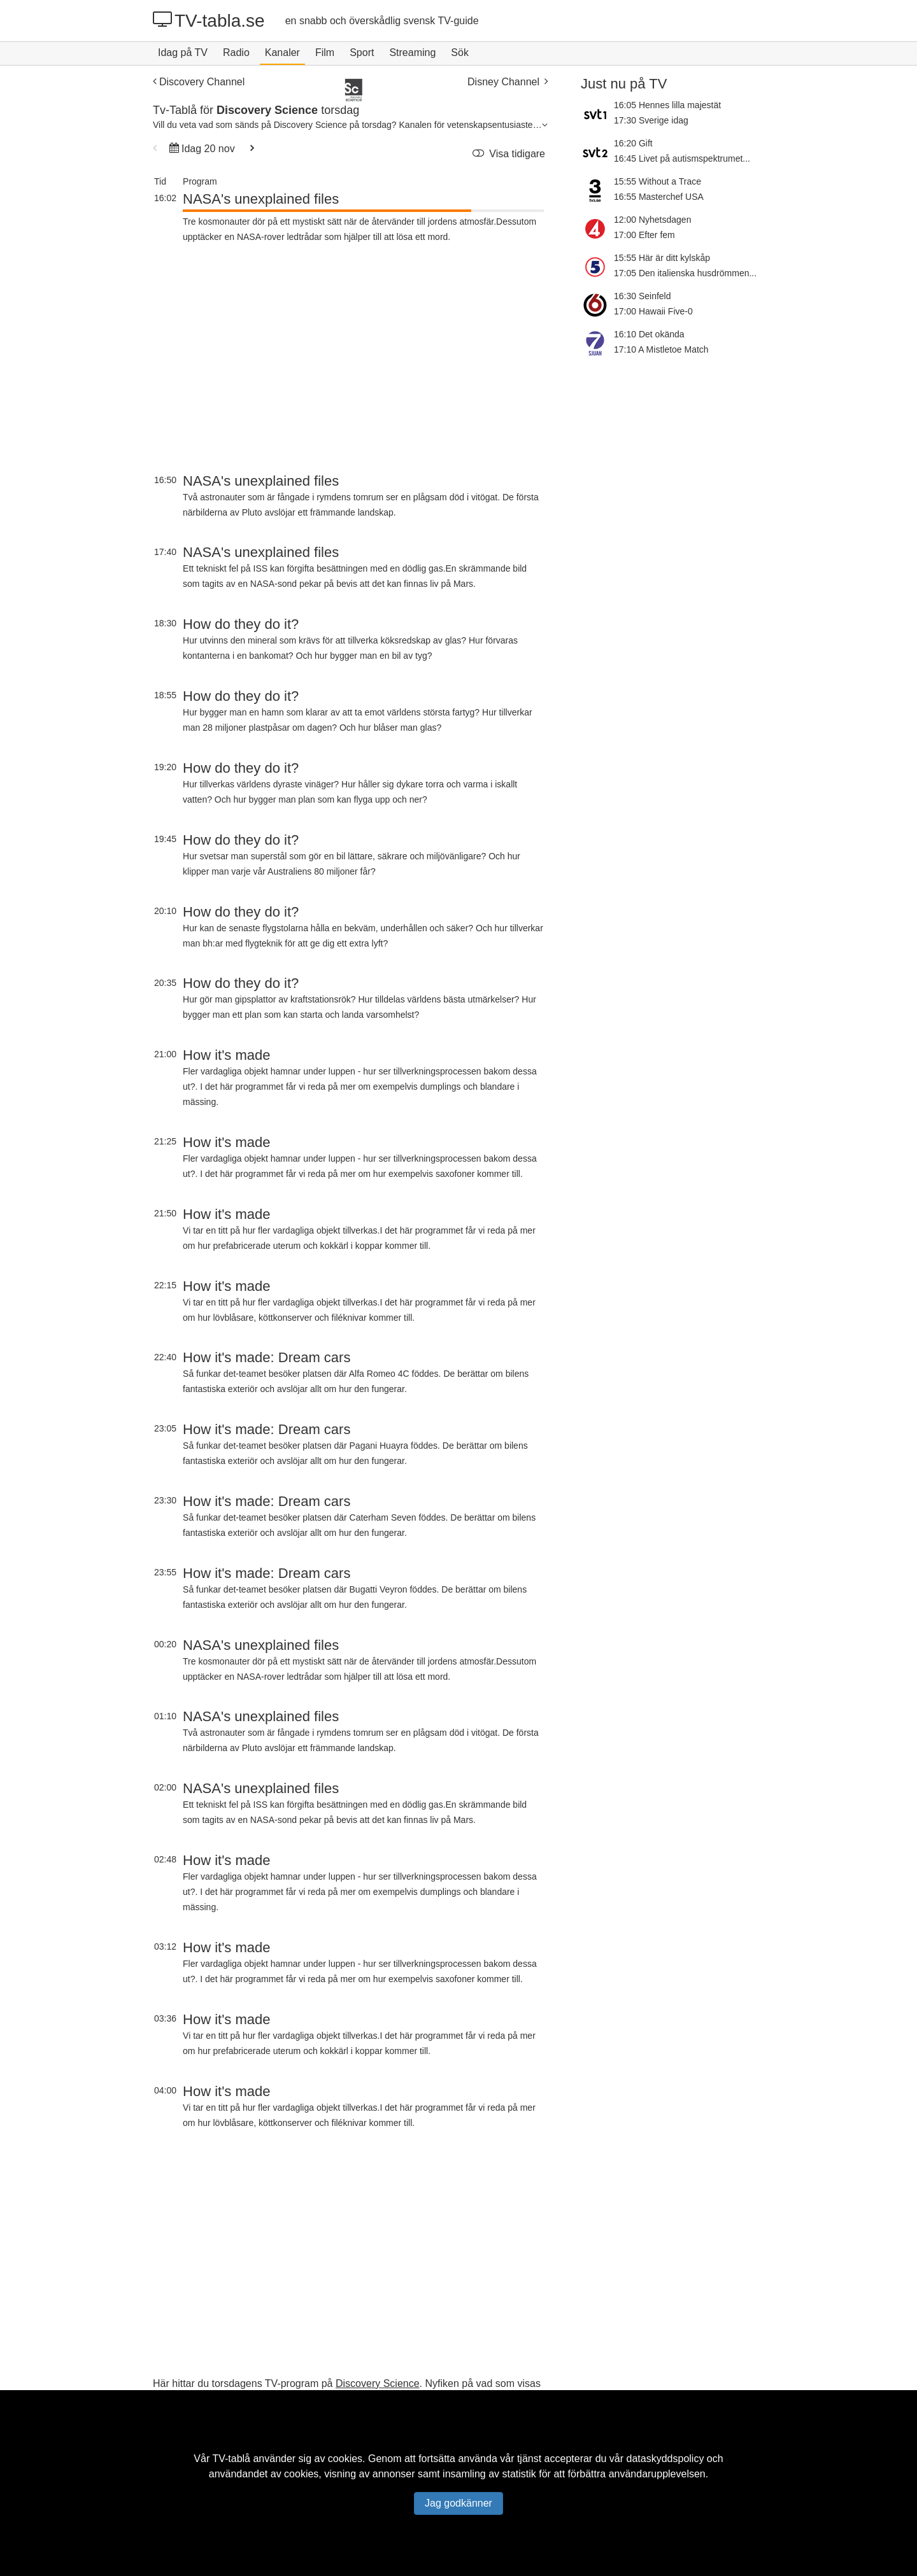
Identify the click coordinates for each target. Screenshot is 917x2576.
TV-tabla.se (209, 20)
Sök (460, 52)
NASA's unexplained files (261, 199)
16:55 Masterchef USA (659, 197)
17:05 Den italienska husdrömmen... (685, 273)
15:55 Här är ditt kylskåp (662, 258)
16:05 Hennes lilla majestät (667, 105)
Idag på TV (183, 52)
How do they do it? (241, 624)
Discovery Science (378, 2383)
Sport (362, 52)
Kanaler (282, 52)
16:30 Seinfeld (642, 296)
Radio (236, 52)
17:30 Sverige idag (651, 120)
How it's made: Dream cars (266, 1357)
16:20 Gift (633, 143)
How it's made (226, 1055)
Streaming (412, 52)
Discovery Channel (199, 81)
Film (324, 52)
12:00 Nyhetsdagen (652, 220)
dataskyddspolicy (665, 2458)
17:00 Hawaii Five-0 (653, 311)
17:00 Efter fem (644, 235)
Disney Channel (507, 81)
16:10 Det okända (649, 334)
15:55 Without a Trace (657, 181)
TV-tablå (231, 2458)
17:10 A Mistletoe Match (661, 349)
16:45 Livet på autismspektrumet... (682, 158)
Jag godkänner (458, 2503)
